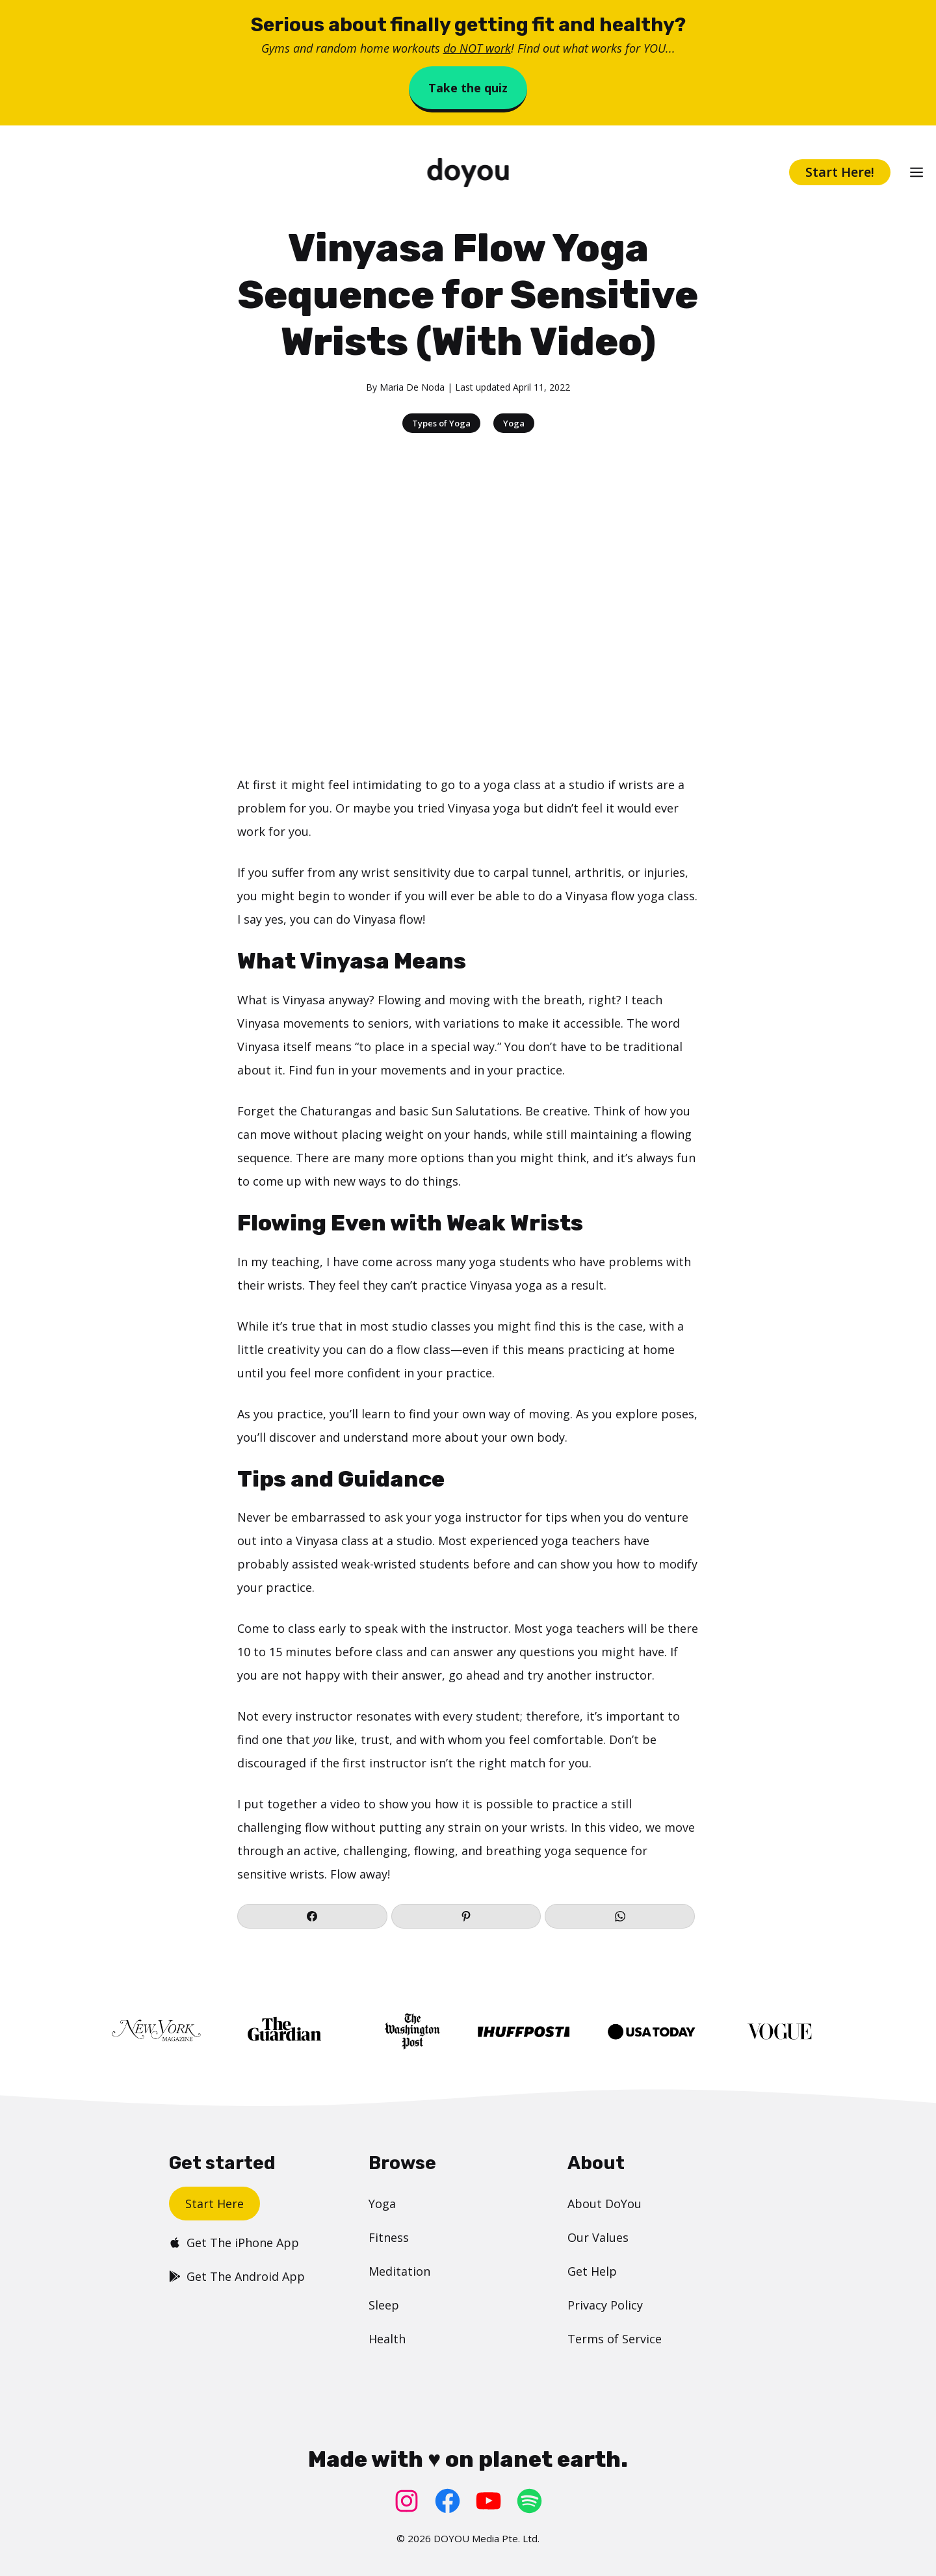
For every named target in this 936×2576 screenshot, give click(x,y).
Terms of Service (614, 2339)
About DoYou (604, 2203)
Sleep (384, 2305)
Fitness (389, 2237)
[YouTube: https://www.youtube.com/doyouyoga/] (488, 2501)
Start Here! (839, 172)
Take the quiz (468, 88)
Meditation (399, 2271)
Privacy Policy (605, 2305)
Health (387, 2339)
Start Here (214, 2203)
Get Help (592, 2271)
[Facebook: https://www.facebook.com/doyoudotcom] (447, 2501)
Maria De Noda (412, 387)
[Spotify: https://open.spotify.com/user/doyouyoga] (529, 2501)
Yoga (514, 423)
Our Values (598, 2237)
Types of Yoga (441, 423)
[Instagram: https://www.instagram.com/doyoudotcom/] (406, 2501)
